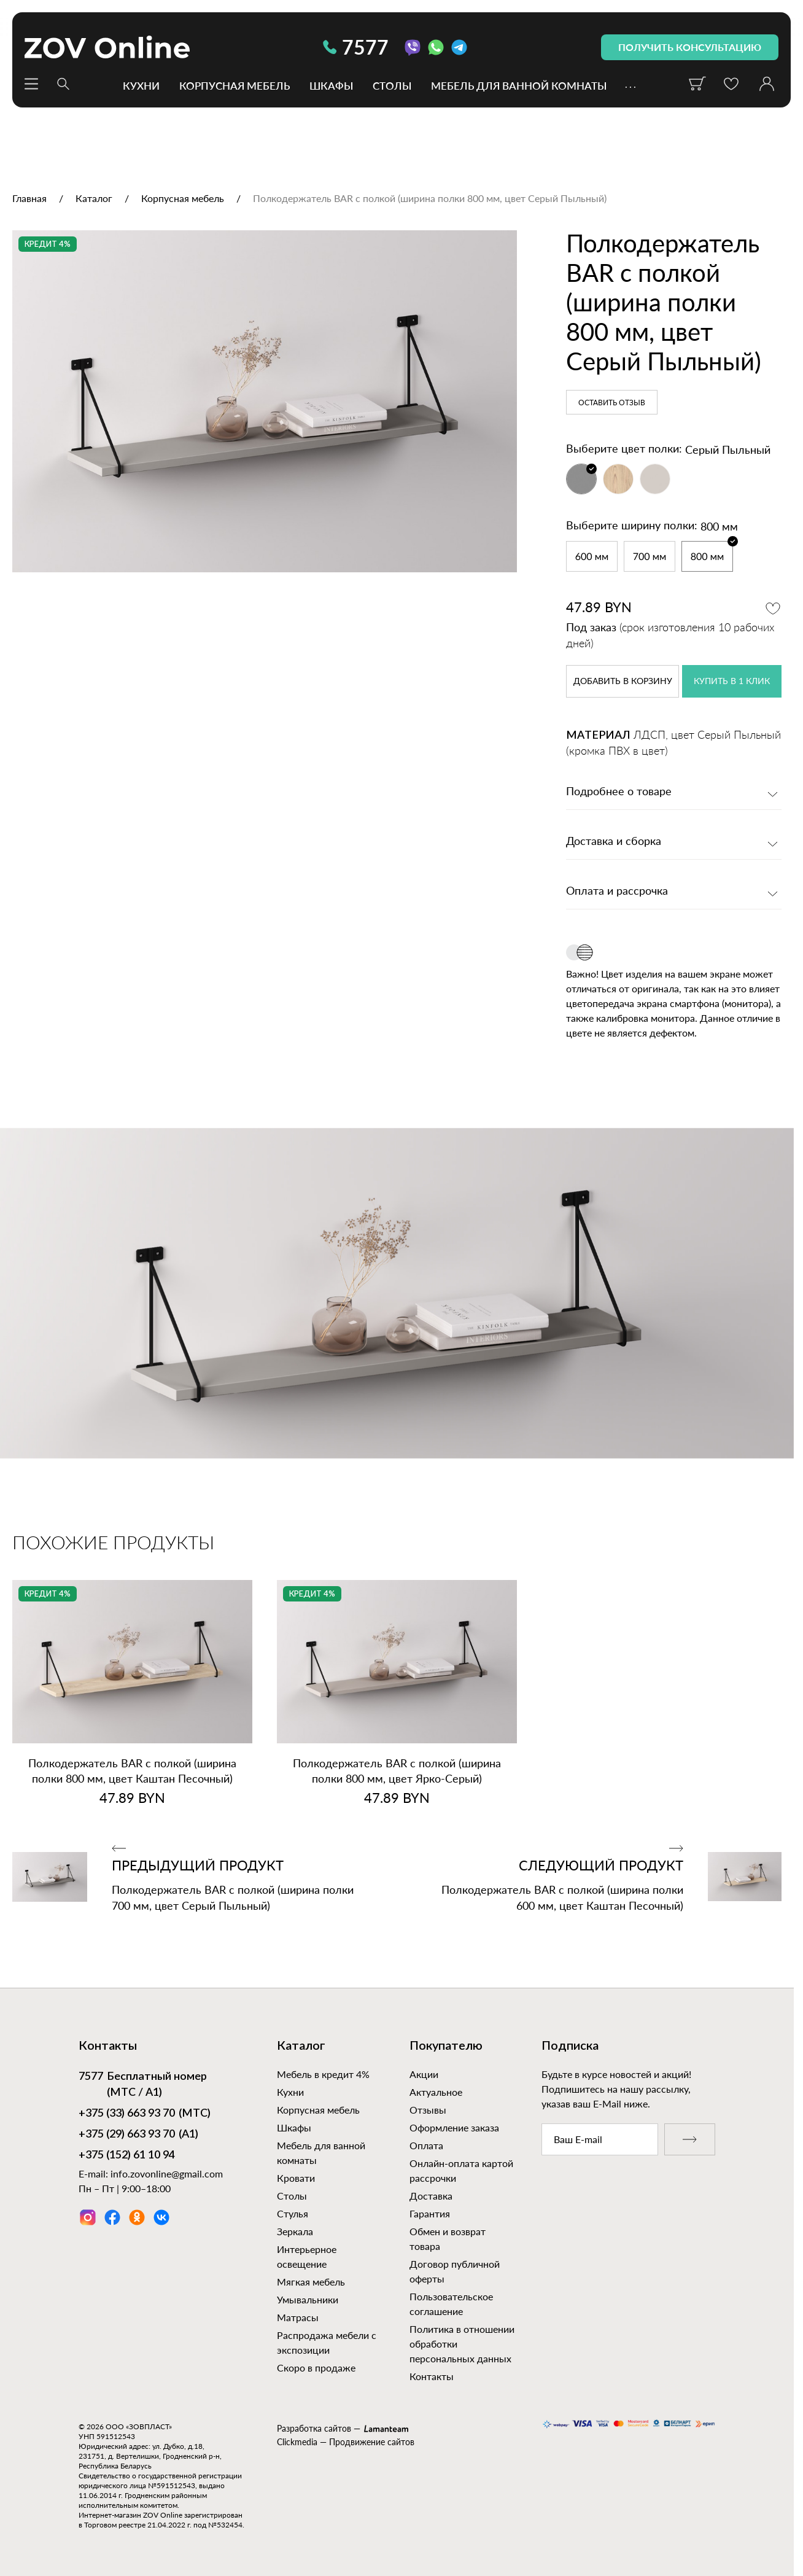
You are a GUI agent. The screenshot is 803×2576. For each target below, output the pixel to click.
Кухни (141, 85)
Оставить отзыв (611, 403)
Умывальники (307, 2299)
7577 (356, 47)
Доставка (430, 2195)
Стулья (292, 2213)
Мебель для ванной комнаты (519, 85)
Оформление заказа (454, 2127)
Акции (423, 2074)
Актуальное (435, 2092)
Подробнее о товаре (619, 792)
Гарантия (429, 2213)
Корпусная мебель (234, 85)
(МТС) (145, 2114)
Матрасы (298, 2317)
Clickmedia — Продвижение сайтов (345, 2442)
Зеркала (295, 2231)
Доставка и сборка (613, 841)
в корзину (622, 681)
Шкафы (331, 85)
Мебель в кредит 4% (323, 2074)
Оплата (426, 2145)
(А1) (138, 2135)
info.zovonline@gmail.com (167, 2173)
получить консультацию (689, 47)
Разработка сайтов (314, 2428)
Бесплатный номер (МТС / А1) (143, 2083)
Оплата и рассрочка (617, 891)
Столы (392, 85)
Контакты (431, 2376)
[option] (264, 401)
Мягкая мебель (311, 2281)
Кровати (296, 2178)
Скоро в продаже (316, 2367)
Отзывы (427, 2109)
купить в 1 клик (732, 681)
